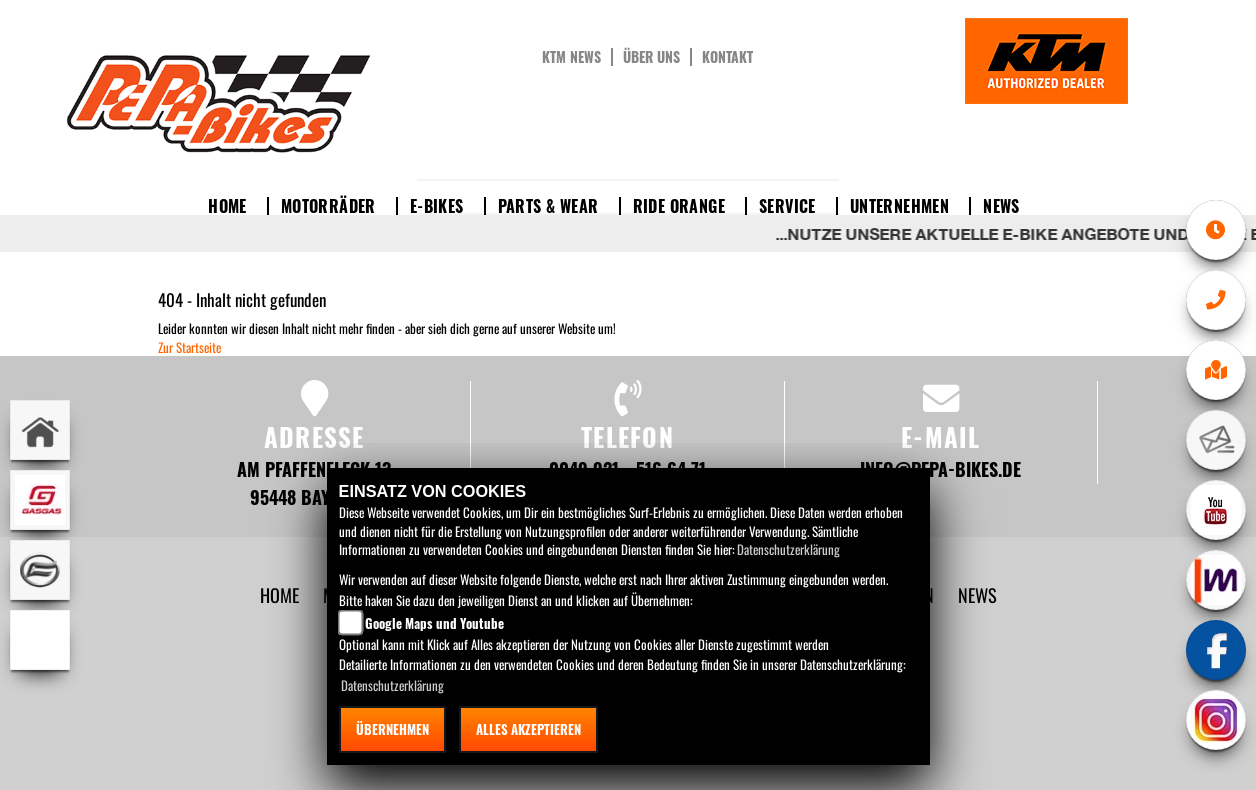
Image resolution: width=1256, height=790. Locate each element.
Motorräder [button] (328, 206)
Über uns (651, 57)
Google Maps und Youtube (434, 623)
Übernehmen (392, 729)
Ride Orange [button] (679, 206)
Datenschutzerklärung (788, 549)
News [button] (1001, 206)
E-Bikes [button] (437, 206)
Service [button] (787, 206)
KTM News (571, 57)
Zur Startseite (189, 347)
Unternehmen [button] (899, 206)
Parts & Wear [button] (548, 206)
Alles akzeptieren (528, 729)
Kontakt (727, 57)
